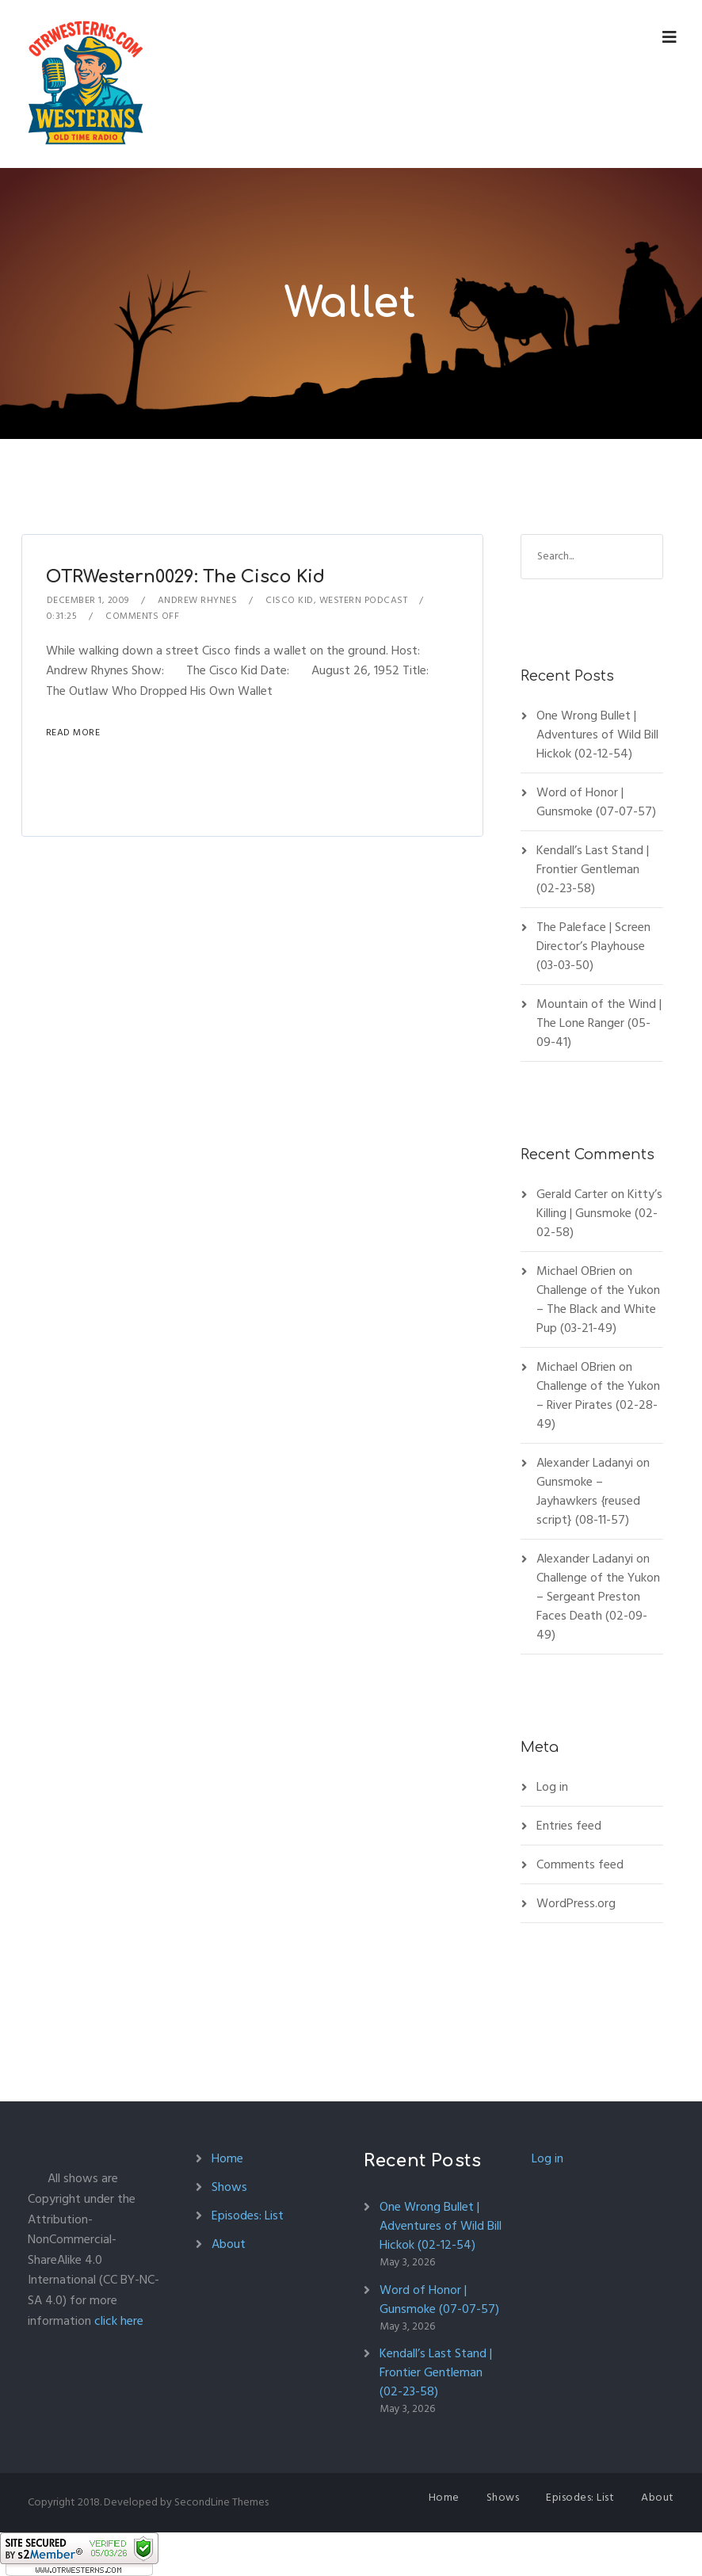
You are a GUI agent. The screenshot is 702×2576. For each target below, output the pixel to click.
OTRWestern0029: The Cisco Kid (185, 576)
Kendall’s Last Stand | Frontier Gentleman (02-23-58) (592, 869)
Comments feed (580, 1864)
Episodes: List (248, 2215)
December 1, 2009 (88, 600)
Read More (73, 732)
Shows (229, 2187)
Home (227, 2158)
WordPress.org (576, 1903)
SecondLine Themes (221, 2502)
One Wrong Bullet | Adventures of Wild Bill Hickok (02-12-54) (597, 734)
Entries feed (568, 1825)
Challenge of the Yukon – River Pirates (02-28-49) (598, 1405)
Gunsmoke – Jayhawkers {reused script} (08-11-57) (588, 1500)
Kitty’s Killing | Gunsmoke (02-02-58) (599, 1213)
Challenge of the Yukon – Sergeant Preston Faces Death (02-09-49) (598, 1606)
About (229, 2244)
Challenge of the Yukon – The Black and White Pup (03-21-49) (598, 1309)
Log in (552, 1786)
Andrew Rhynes (198, 600)
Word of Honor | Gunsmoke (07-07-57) (596, 802)
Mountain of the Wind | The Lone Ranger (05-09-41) (599, 1023)
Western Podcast (363, 600)
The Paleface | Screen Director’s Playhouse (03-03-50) (593, 946)
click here (118, 2321)
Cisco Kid (289, 600)
